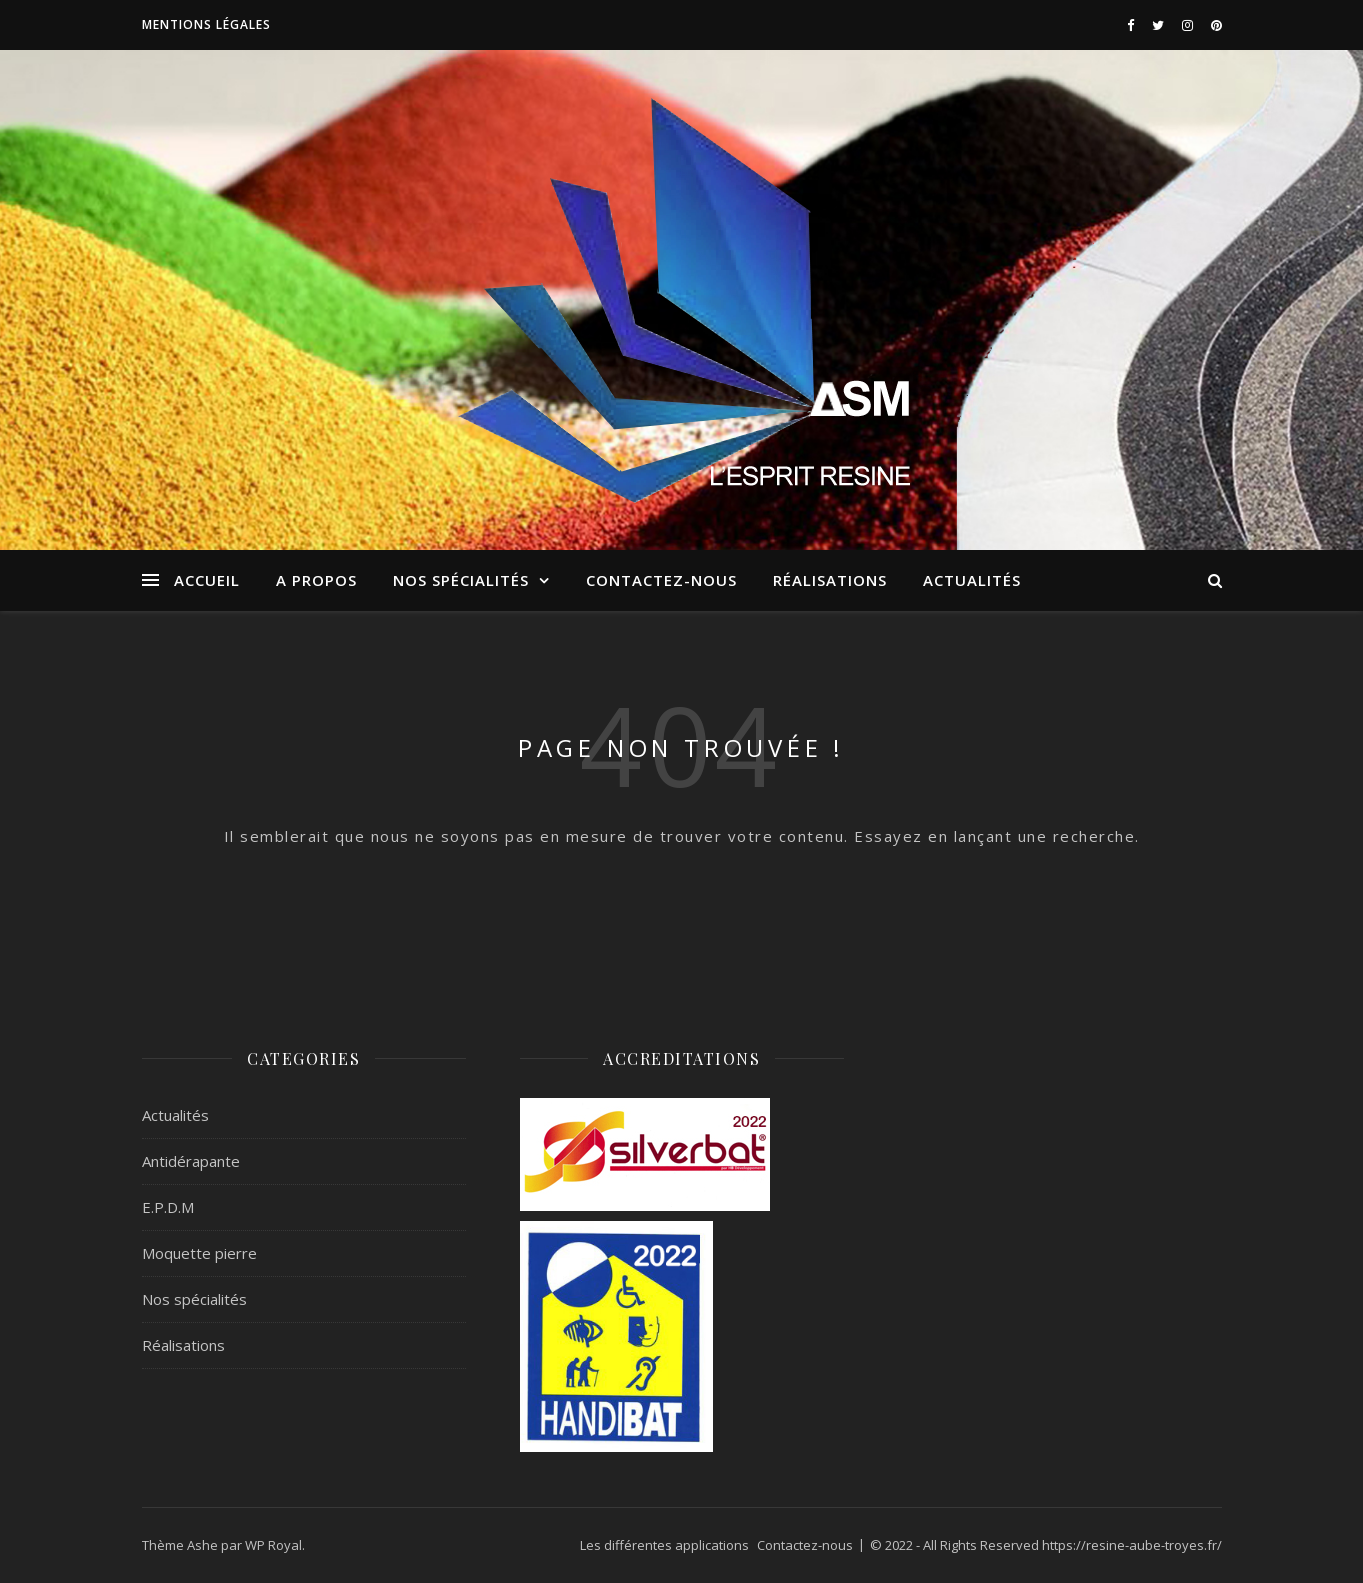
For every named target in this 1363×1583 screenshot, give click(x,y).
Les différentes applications (664, 1545)
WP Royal (273, 1545)
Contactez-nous (661, 580)
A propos (316, 580)
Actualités (972, 580)
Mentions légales (206, 24)
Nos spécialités (461, 580)
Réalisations (830, 580)
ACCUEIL (207, 580)
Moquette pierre (199, 1253)
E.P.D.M (168, 1207)
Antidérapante (191, 1161)
